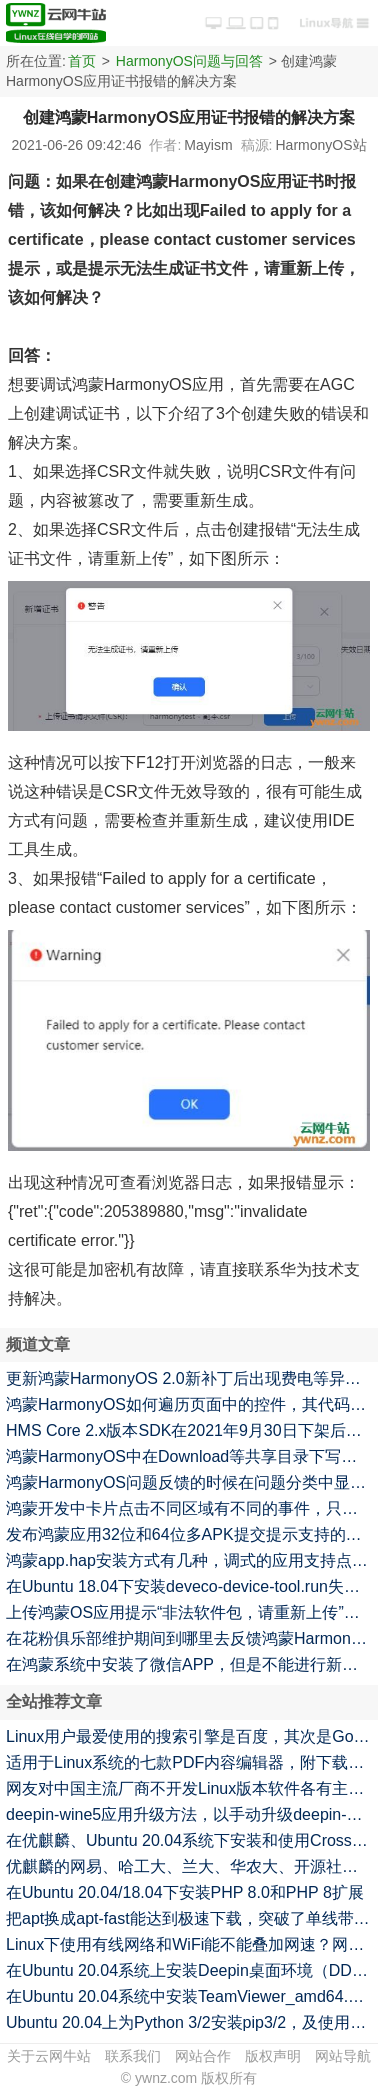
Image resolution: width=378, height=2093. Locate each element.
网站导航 (343, 2056)
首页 (82, 61)
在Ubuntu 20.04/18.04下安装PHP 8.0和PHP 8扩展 (185, 1892)
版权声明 (273, 2056)
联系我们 (133, 2056)
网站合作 (203, 2056)
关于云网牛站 (49, 2056)
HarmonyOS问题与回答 (189, 61)
